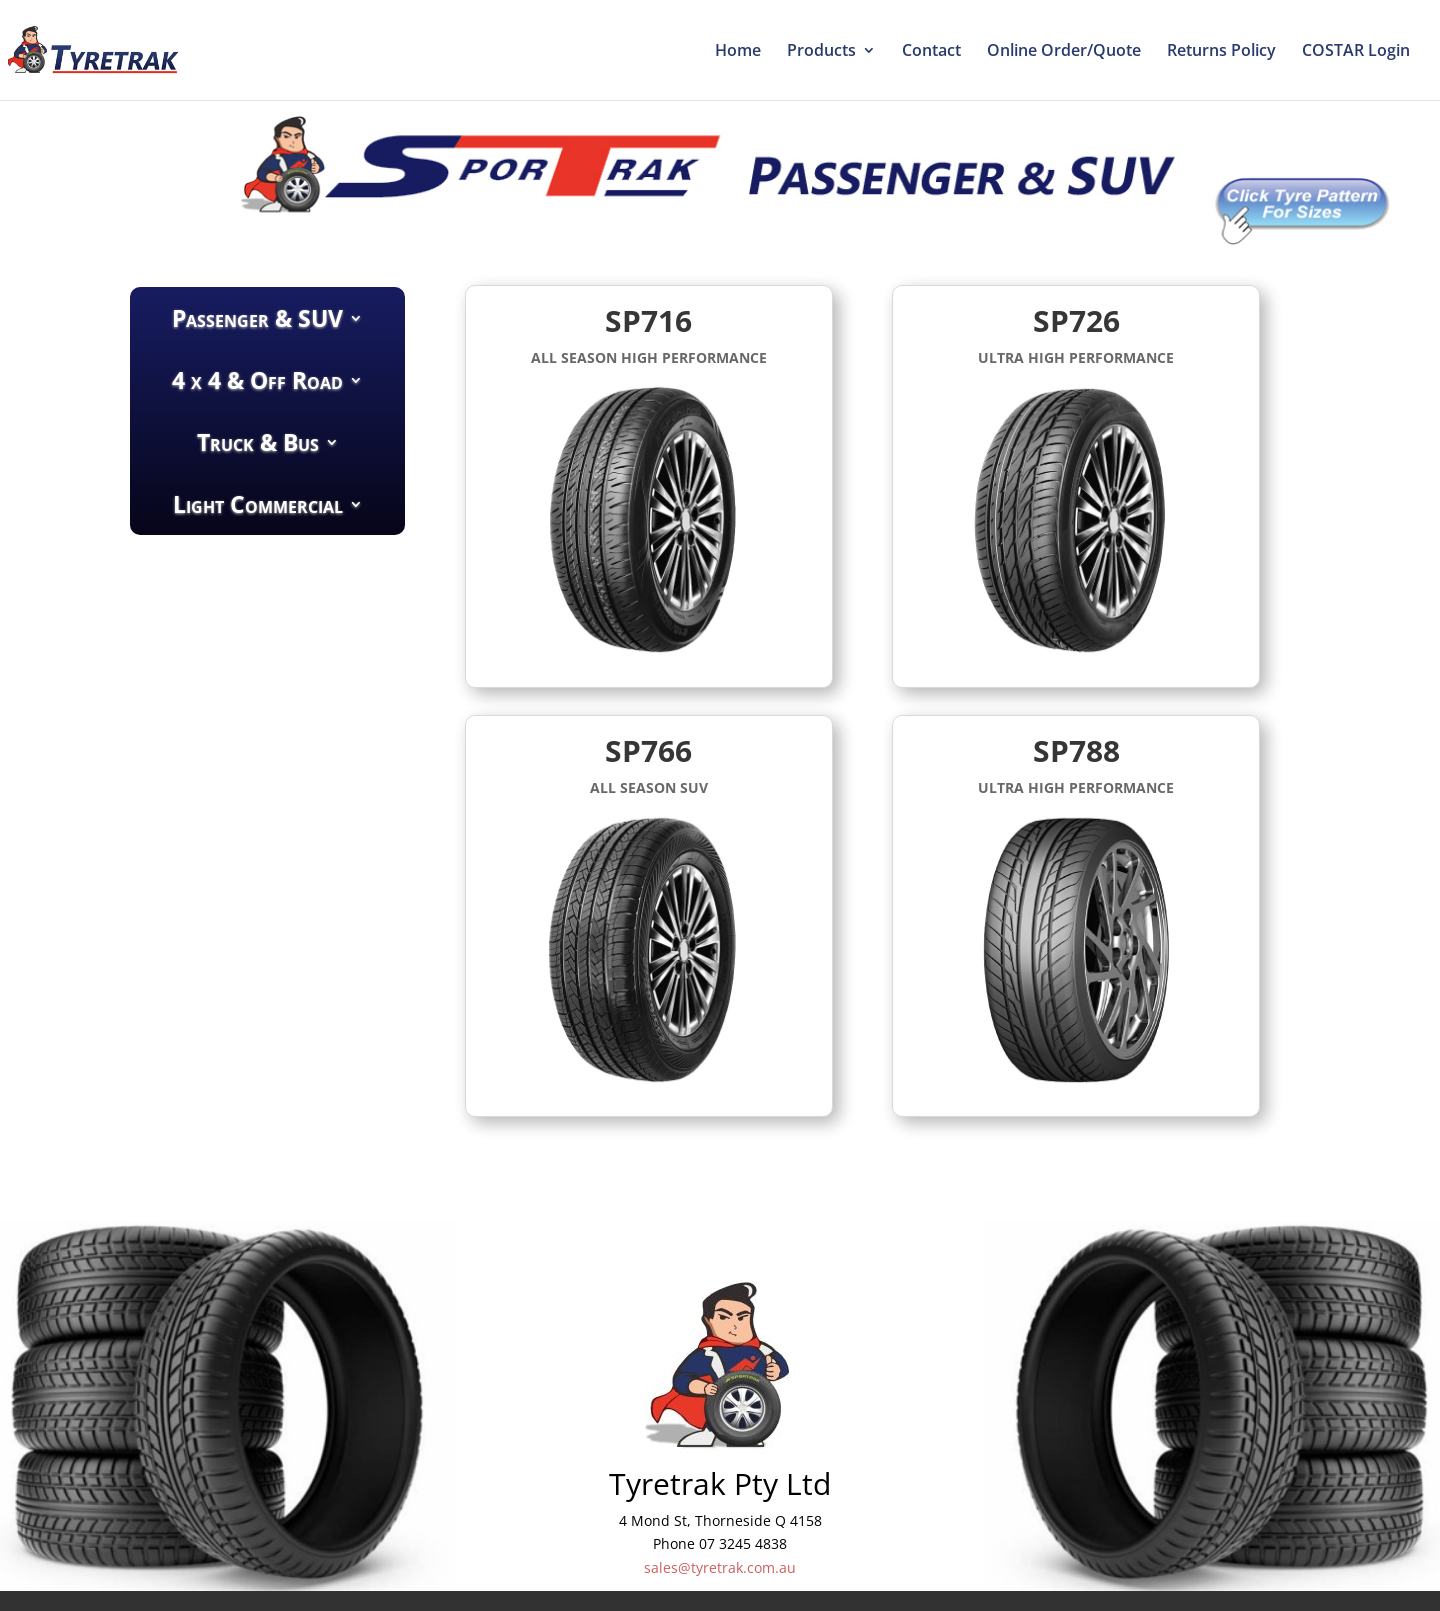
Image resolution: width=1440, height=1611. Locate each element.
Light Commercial (258, 504)
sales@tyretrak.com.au (720, 1567)
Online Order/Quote (1064, 52)
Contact (931, 52)
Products (821, 52)
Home (738, 52)
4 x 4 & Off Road (257, 380)
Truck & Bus (258, 442)
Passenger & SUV (257, 318)
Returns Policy (1221, 52)
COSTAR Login (1356, 52)
